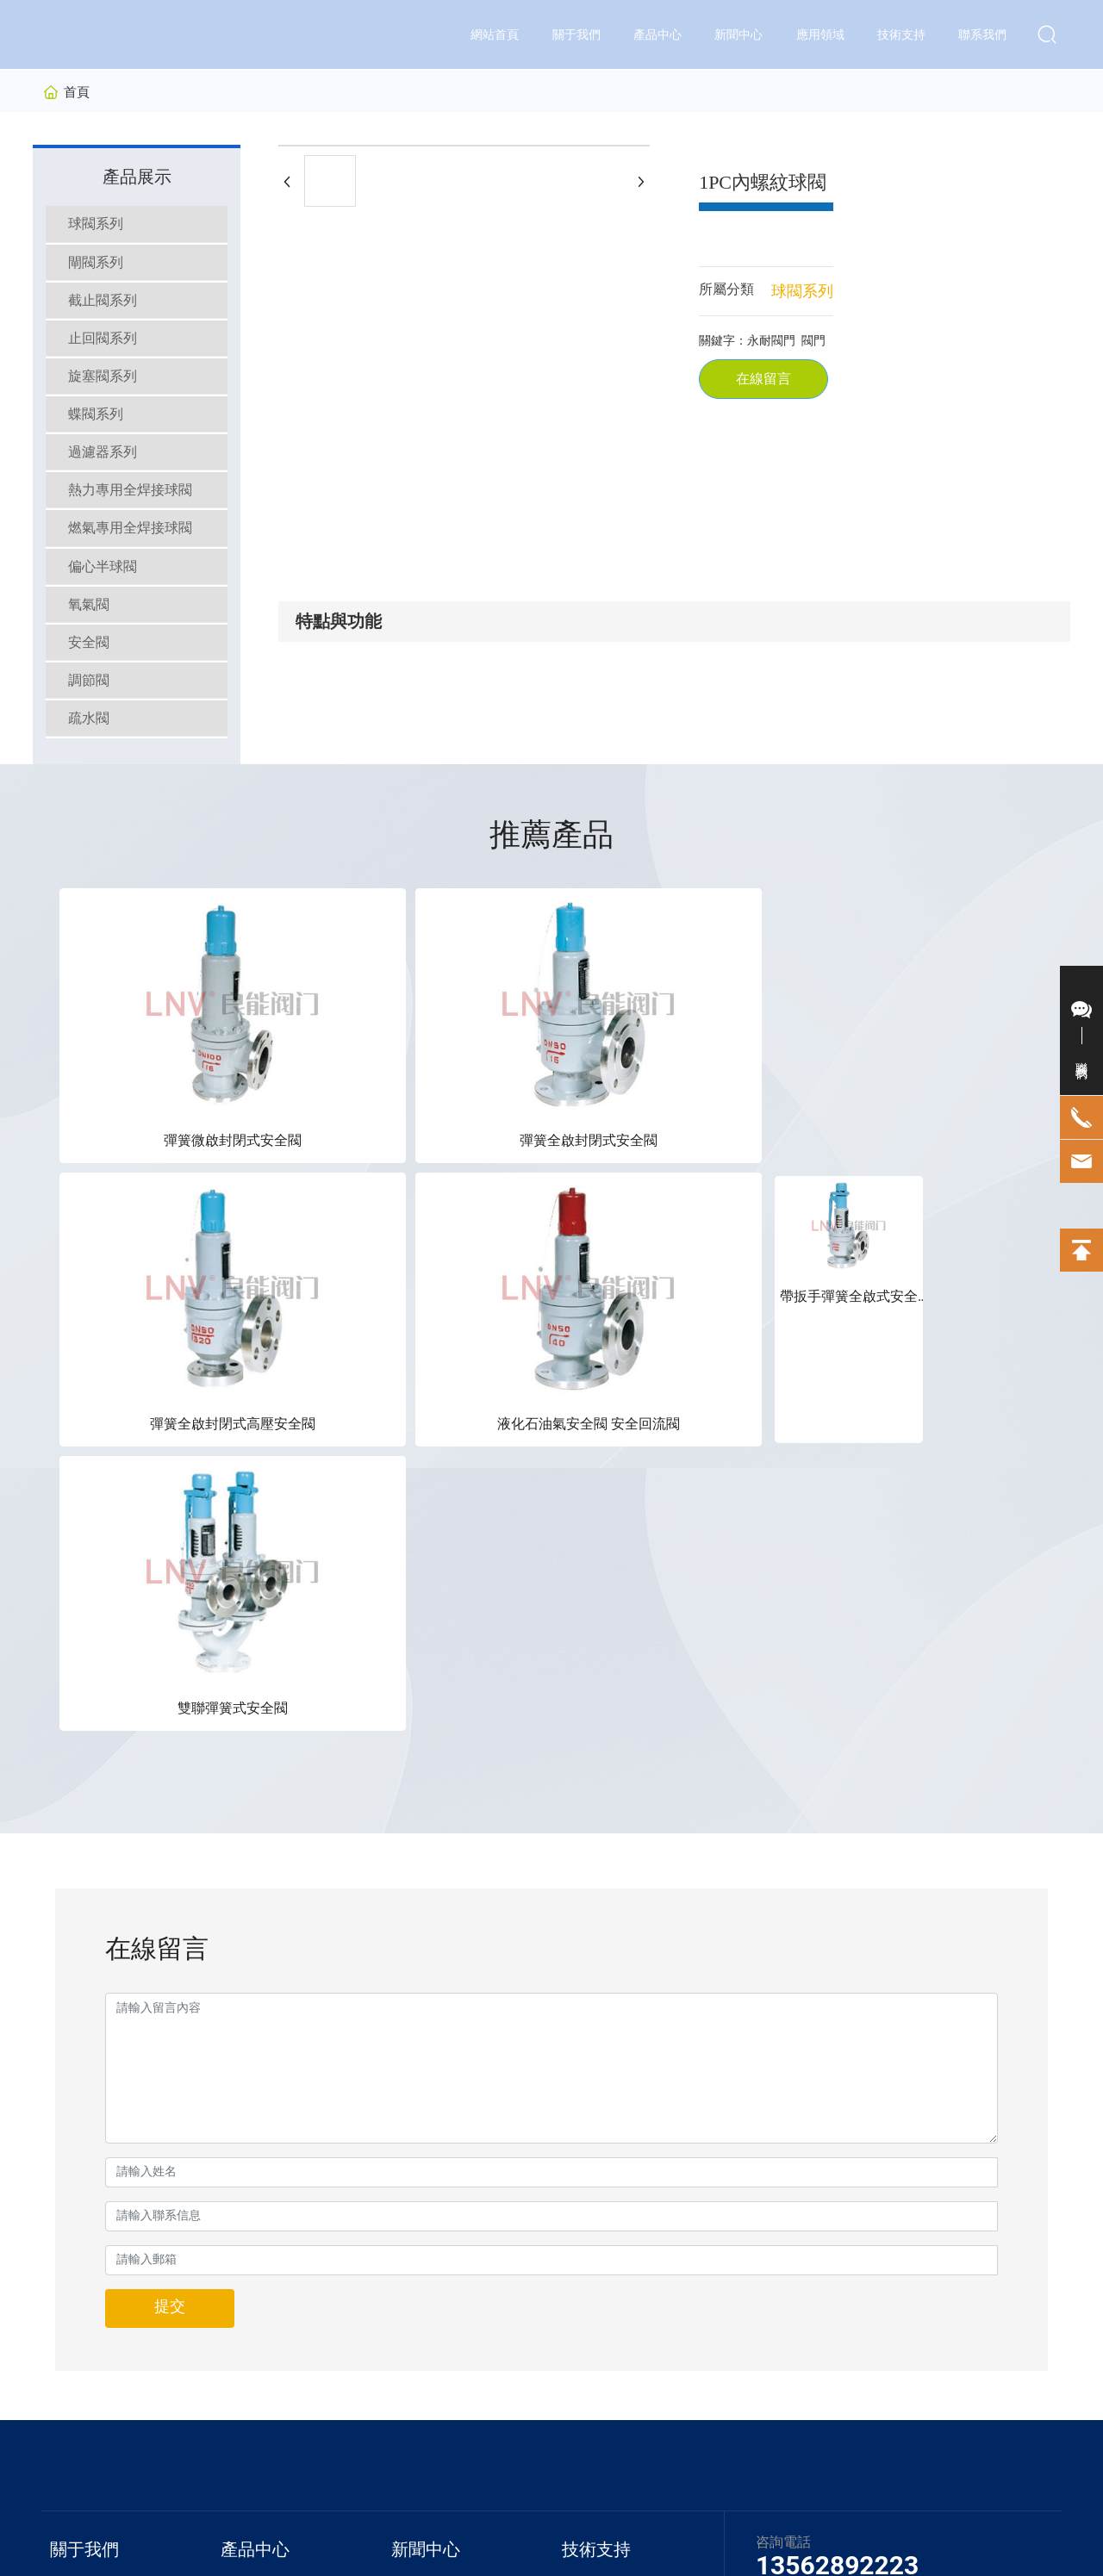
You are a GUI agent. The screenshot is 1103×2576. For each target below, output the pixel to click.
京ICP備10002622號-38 (522, 2497)
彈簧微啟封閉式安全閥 (138, 1179)
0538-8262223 (842, 2066)
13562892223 (837, 2040)
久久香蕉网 (30, 2566)
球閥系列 (802, 291)
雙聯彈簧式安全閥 (965, 1179)
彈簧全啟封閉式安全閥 (303, 1179)
